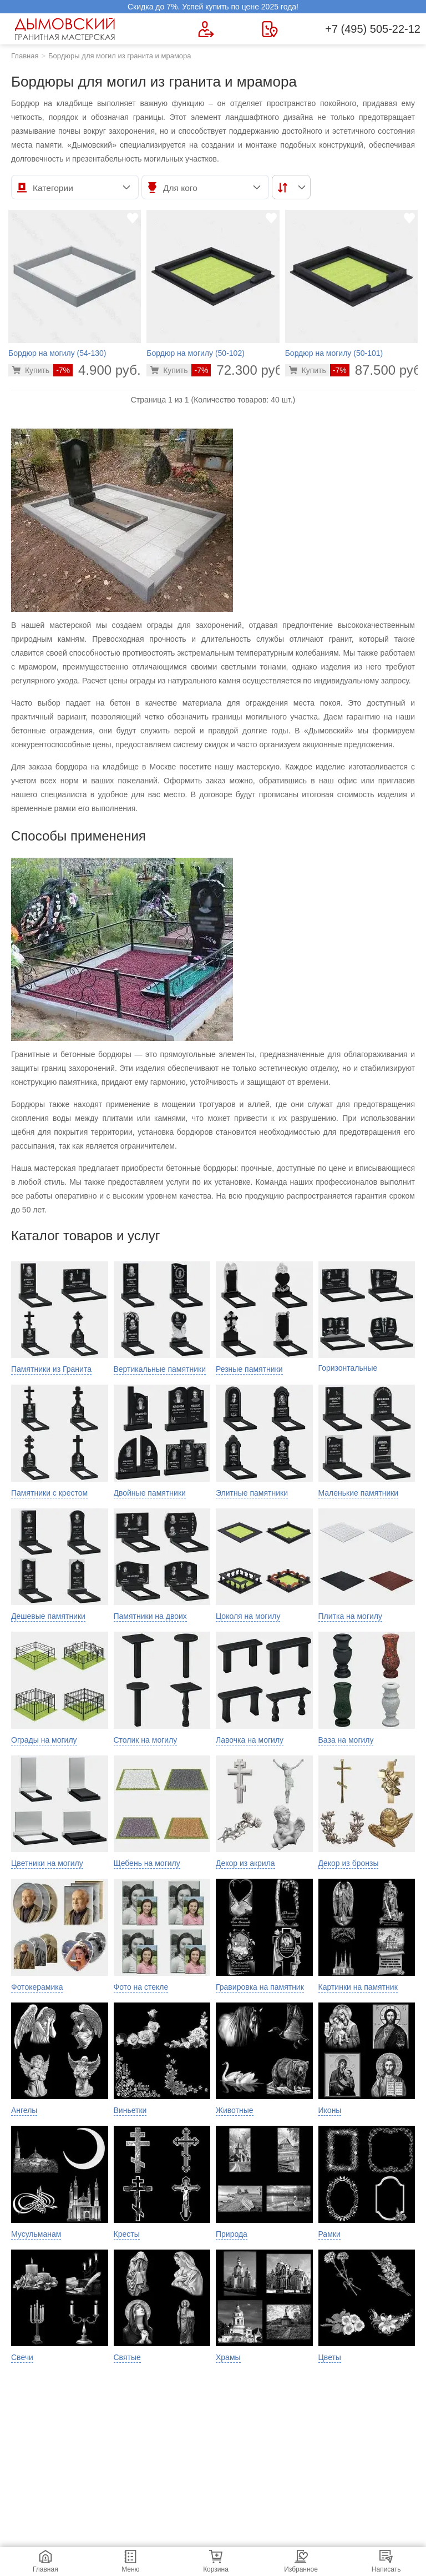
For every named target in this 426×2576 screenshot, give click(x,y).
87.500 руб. (377, 370)
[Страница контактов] (270, 29)
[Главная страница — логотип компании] (66, 29)
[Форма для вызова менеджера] (206, 29)
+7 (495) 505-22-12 (372, 28)
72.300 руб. (238, 370)
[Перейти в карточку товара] (30, 370)
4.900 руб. (96, 370)
